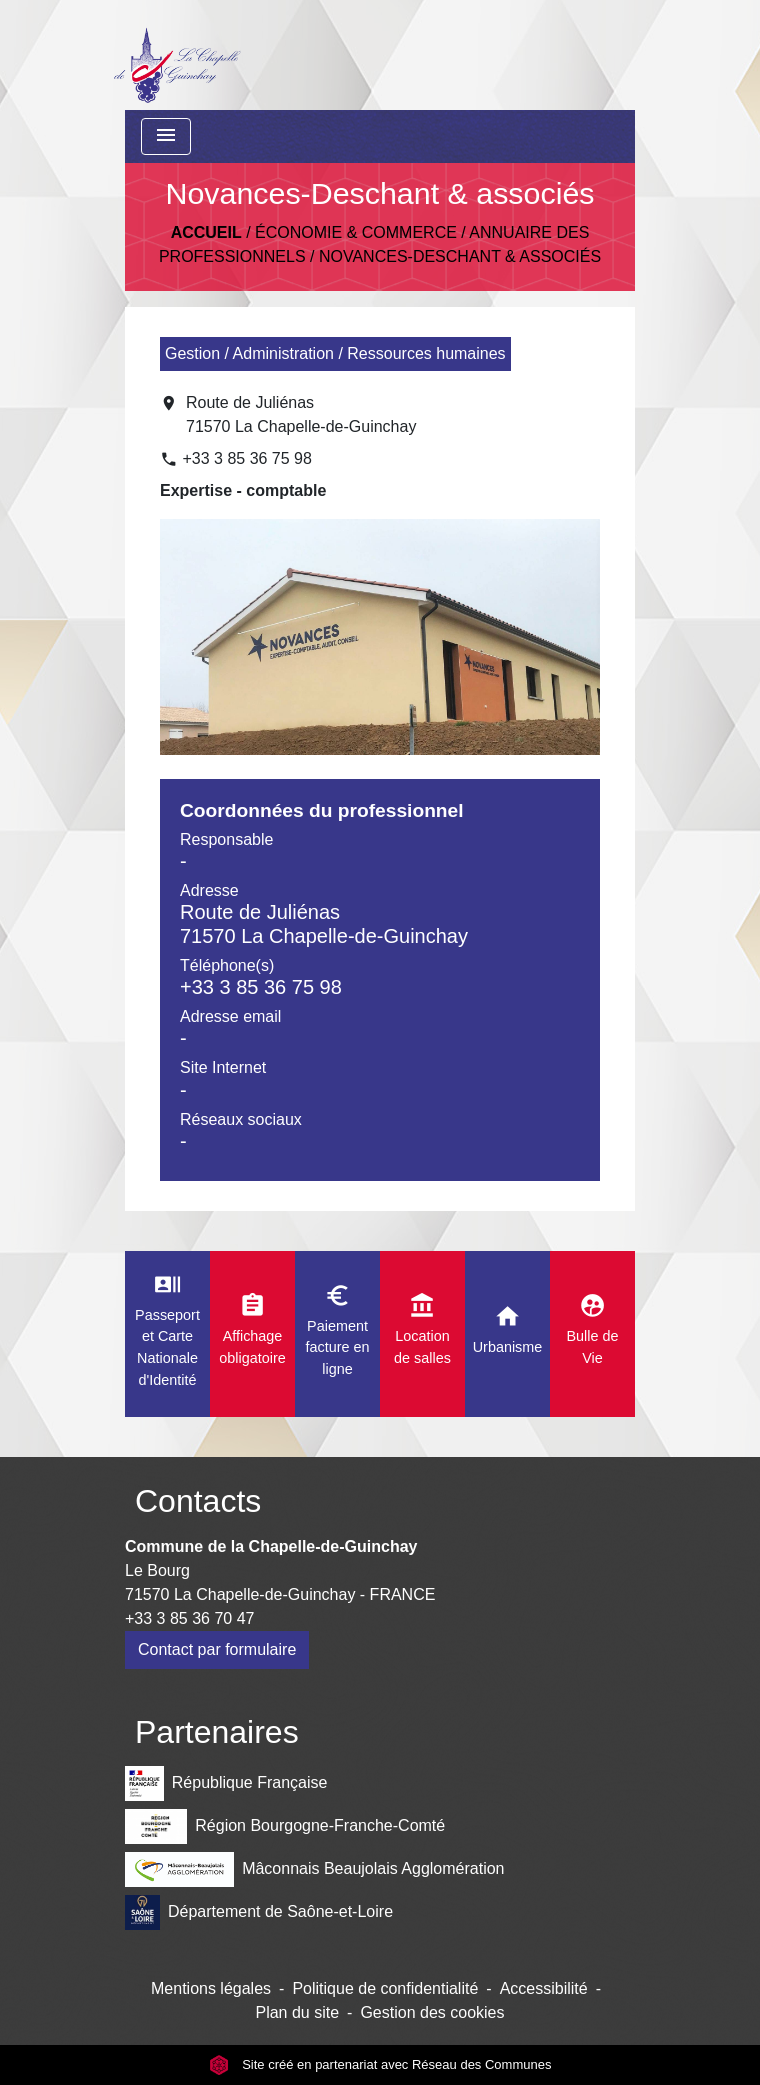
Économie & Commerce (356, 232)
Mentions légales (211, 1988)
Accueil (206, 232)
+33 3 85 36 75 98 (246, 458)
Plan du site (297, 2012)
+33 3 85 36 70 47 (189, 1618)
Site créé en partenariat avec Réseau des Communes (380, 2064)
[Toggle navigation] (166, 136)
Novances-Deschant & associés (460, 256)
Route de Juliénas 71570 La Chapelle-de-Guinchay (301, 414)
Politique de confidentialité (385, 1988)
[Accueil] (176, 55)
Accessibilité (544, 1988)
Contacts (198, 1501)
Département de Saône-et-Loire (259, 1912)
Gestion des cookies (432, 2012)
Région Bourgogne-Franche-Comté (285, 1826)
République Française (226, 1783)
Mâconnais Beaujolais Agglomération (315, 1869)
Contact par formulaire (217, 1649)
